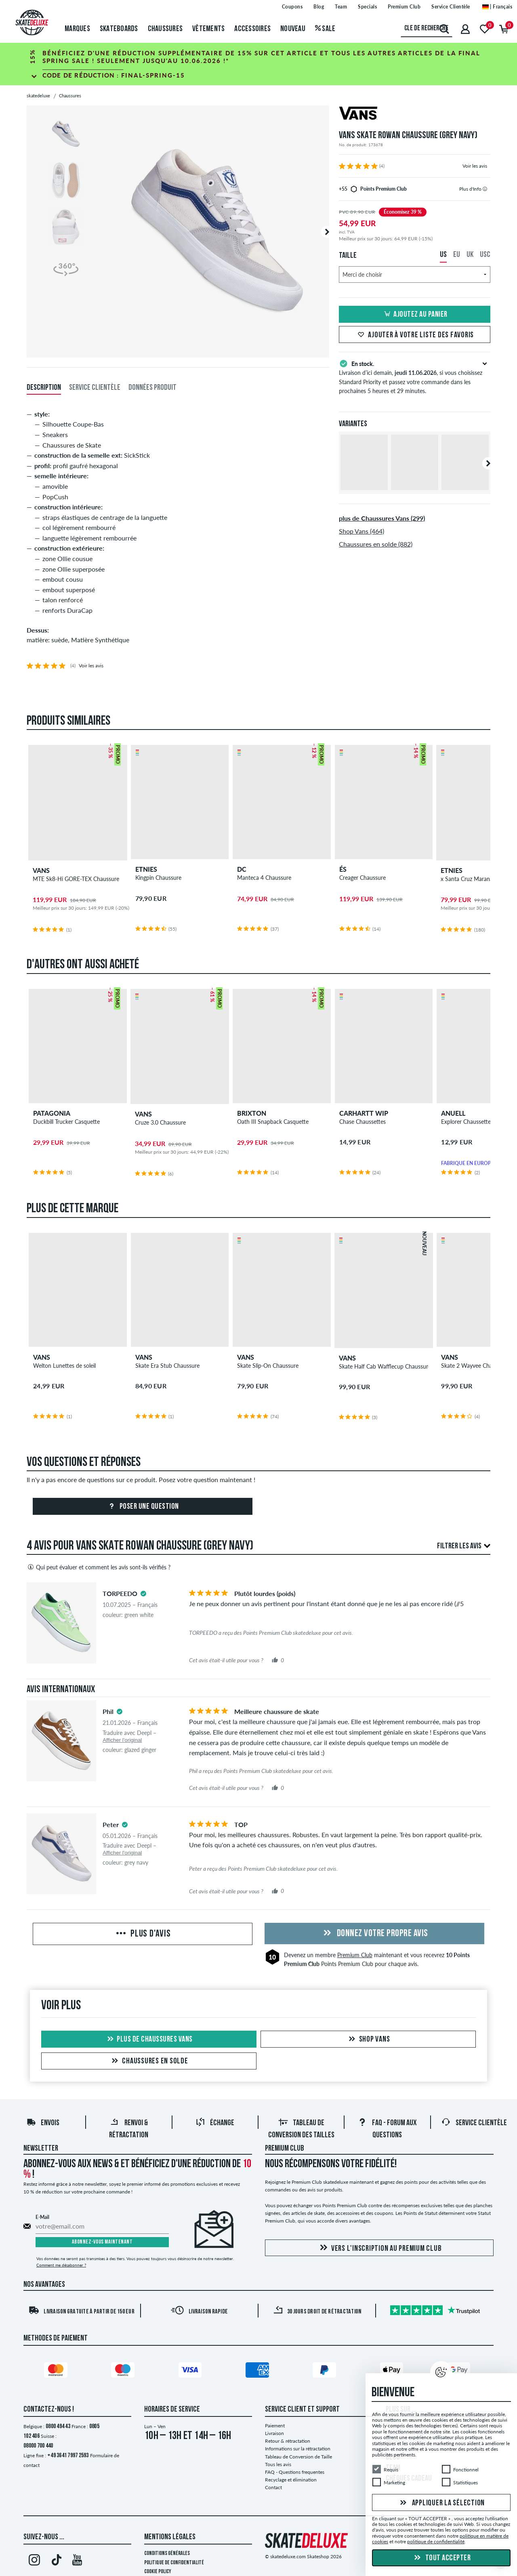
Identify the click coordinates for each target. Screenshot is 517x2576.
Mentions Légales (169, 2537)
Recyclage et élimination (291, 2480)
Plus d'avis (142, 1934)
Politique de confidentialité (174, 2563)
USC (485, 255)
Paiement (275, 2425)
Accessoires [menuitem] (252, 29)
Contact (273, 2487)
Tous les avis (278, 2464)
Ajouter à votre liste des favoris (414, 335)
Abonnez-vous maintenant (102, 2242)
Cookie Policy (157, 2572)
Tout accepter (441, 2558)
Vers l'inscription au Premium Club (379, 2248)
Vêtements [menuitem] (208, 29)
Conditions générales (167, 2554)
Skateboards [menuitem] (119, 29)
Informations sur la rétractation (297, 2449)
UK (470, 255)
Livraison (274, 2433)
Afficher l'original (122, 1740)
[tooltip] (485, 189)
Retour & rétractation (287, 2441)
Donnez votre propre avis (374, 1934)
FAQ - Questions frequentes (294, 2472)
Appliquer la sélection (441, 2503)
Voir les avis (474, 166)
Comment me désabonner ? (61, 2265)
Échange (214, 2123)
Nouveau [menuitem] (292, 29)
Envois (42, 2123)
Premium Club (354, 1954)
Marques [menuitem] (77, 29)
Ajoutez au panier (415, 315)
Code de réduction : (113, 75)
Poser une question (142, 1507)
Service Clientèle (474, 2123)
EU (456, 255)
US (443, 255)
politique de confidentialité (435, 2541)
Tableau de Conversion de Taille (298, 2457)
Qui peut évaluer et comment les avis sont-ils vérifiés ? (98, 1567)
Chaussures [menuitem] (165, 29)
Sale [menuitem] (325, 29)
